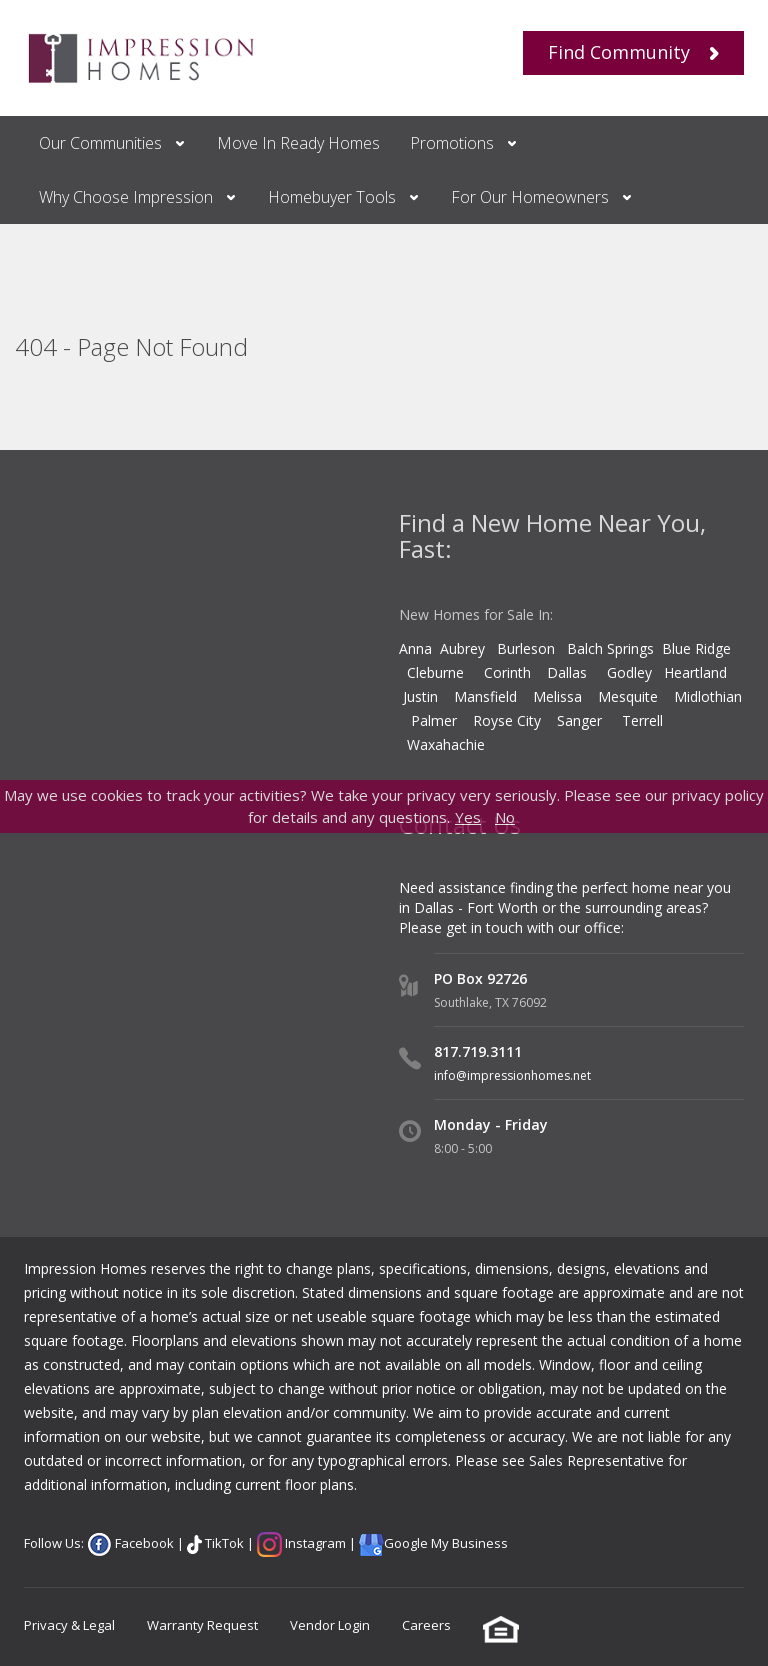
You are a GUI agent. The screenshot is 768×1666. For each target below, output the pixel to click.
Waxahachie (446, 744)
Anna (415, 648)
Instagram (314, 1543)
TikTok (223, 1543)
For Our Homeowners (530, 197)
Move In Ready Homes (298, 143)
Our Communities (100, 143)
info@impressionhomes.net (512, 1075)
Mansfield (485, 696)
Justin (420, 696)
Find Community (633, 52)
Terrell (642, 720)
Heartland (695, 672)
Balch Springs (610, 648)
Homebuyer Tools (332, 197)
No (505, 817)
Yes (468, 817)
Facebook (143, 1543)
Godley (635, 672)
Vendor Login (330, 1625)
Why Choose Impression (126, 197)
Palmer (434, 720)
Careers (426, 1625)
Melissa (559, 696)
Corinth (507, 672)
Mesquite (628, 696)
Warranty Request (202, 1625)
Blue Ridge (698, 648)
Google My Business (446, 1543)
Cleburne (435, 672)
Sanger (579, 720)
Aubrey (462, 648)
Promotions (452, 143)
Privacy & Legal (69, 1625)
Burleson (526, 648)
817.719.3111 (478, 1051)
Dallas (577, 672)
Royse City (507, 720)
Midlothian (708, 696)
